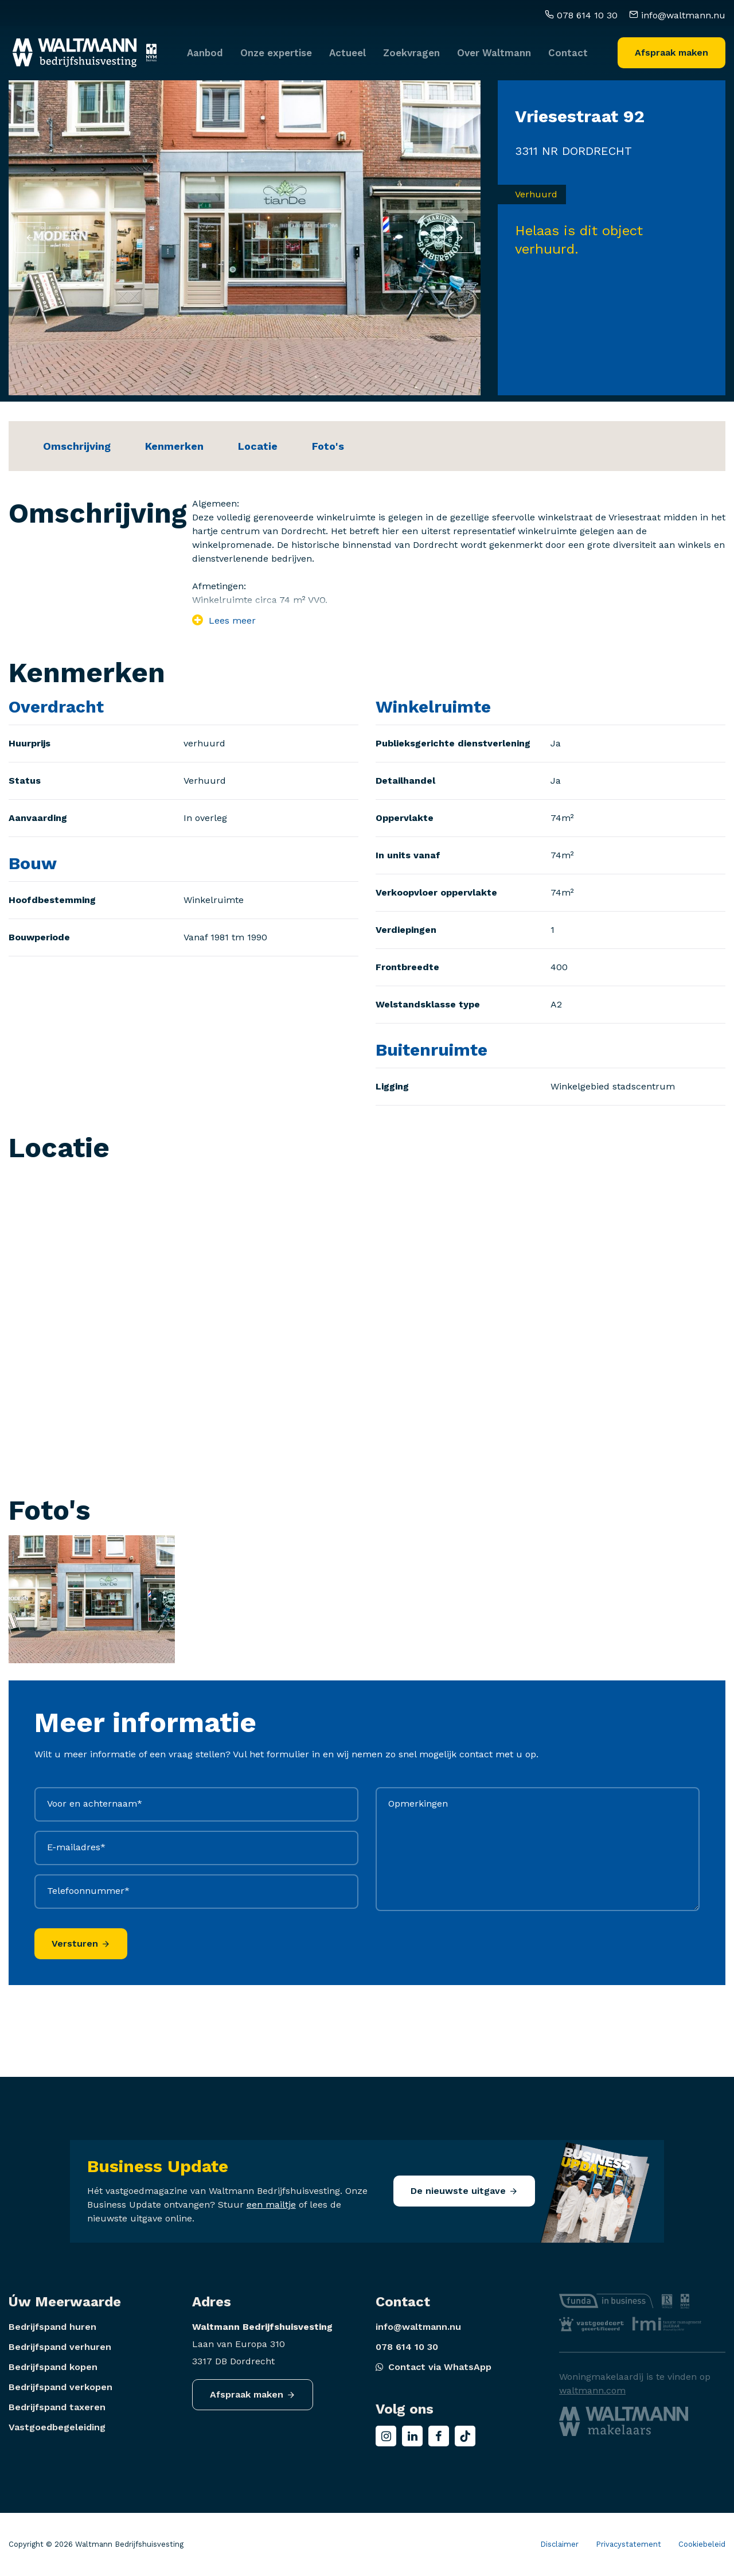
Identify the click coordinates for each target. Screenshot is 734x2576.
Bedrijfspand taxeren (57, 2407)
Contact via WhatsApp (433, 2366)
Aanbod (205, 47)
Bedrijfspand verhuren (60, 2346)
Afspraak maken (671, 47)
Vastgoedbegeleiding (57, 2427)
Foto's (328, 446)
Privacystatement (628, 2544)
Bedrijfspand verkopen (60, 2387)
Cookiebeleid (701, 2544)
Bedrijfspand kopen (53, 2366)
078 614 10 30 (581, 10)
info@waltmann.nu (677, 10)
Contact (568, 47)
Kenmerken (174, 446)
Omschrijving (77, 446)
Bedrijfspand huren (52, 2326)
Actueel (347, 47)
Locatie (258, 446)
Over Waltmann (494, 47)
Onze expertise (276, 47)
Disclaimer (559, 2544)
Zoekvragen (411, 47)
